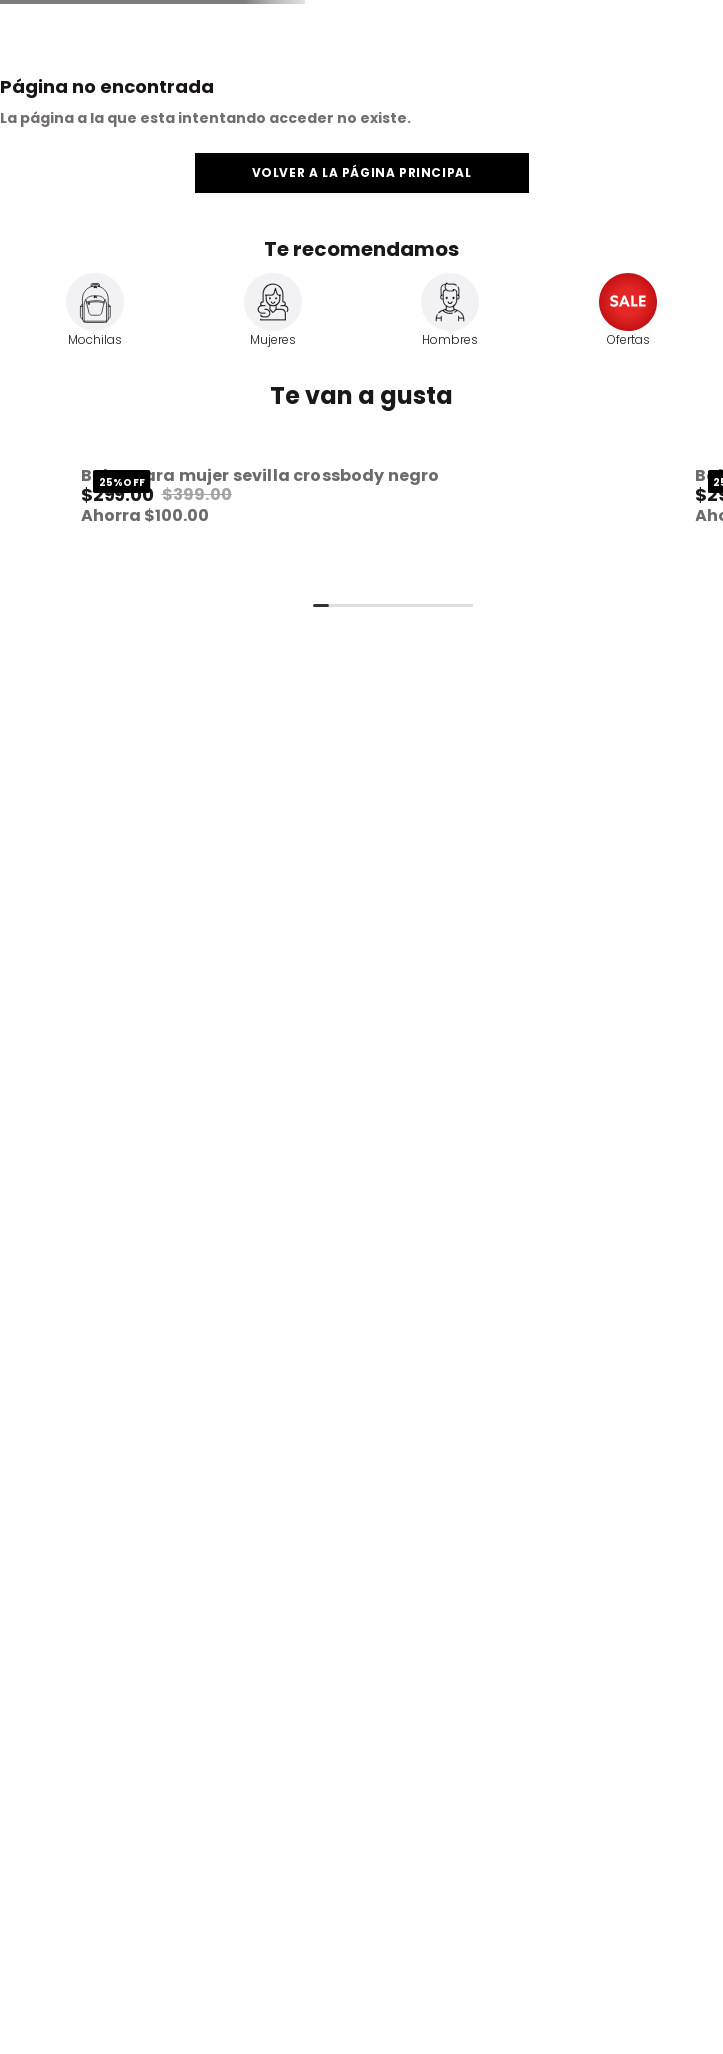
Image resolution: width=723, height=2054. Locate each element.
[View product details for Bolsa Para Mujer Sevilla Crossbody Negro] (331, 522)
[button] (331, 522)
